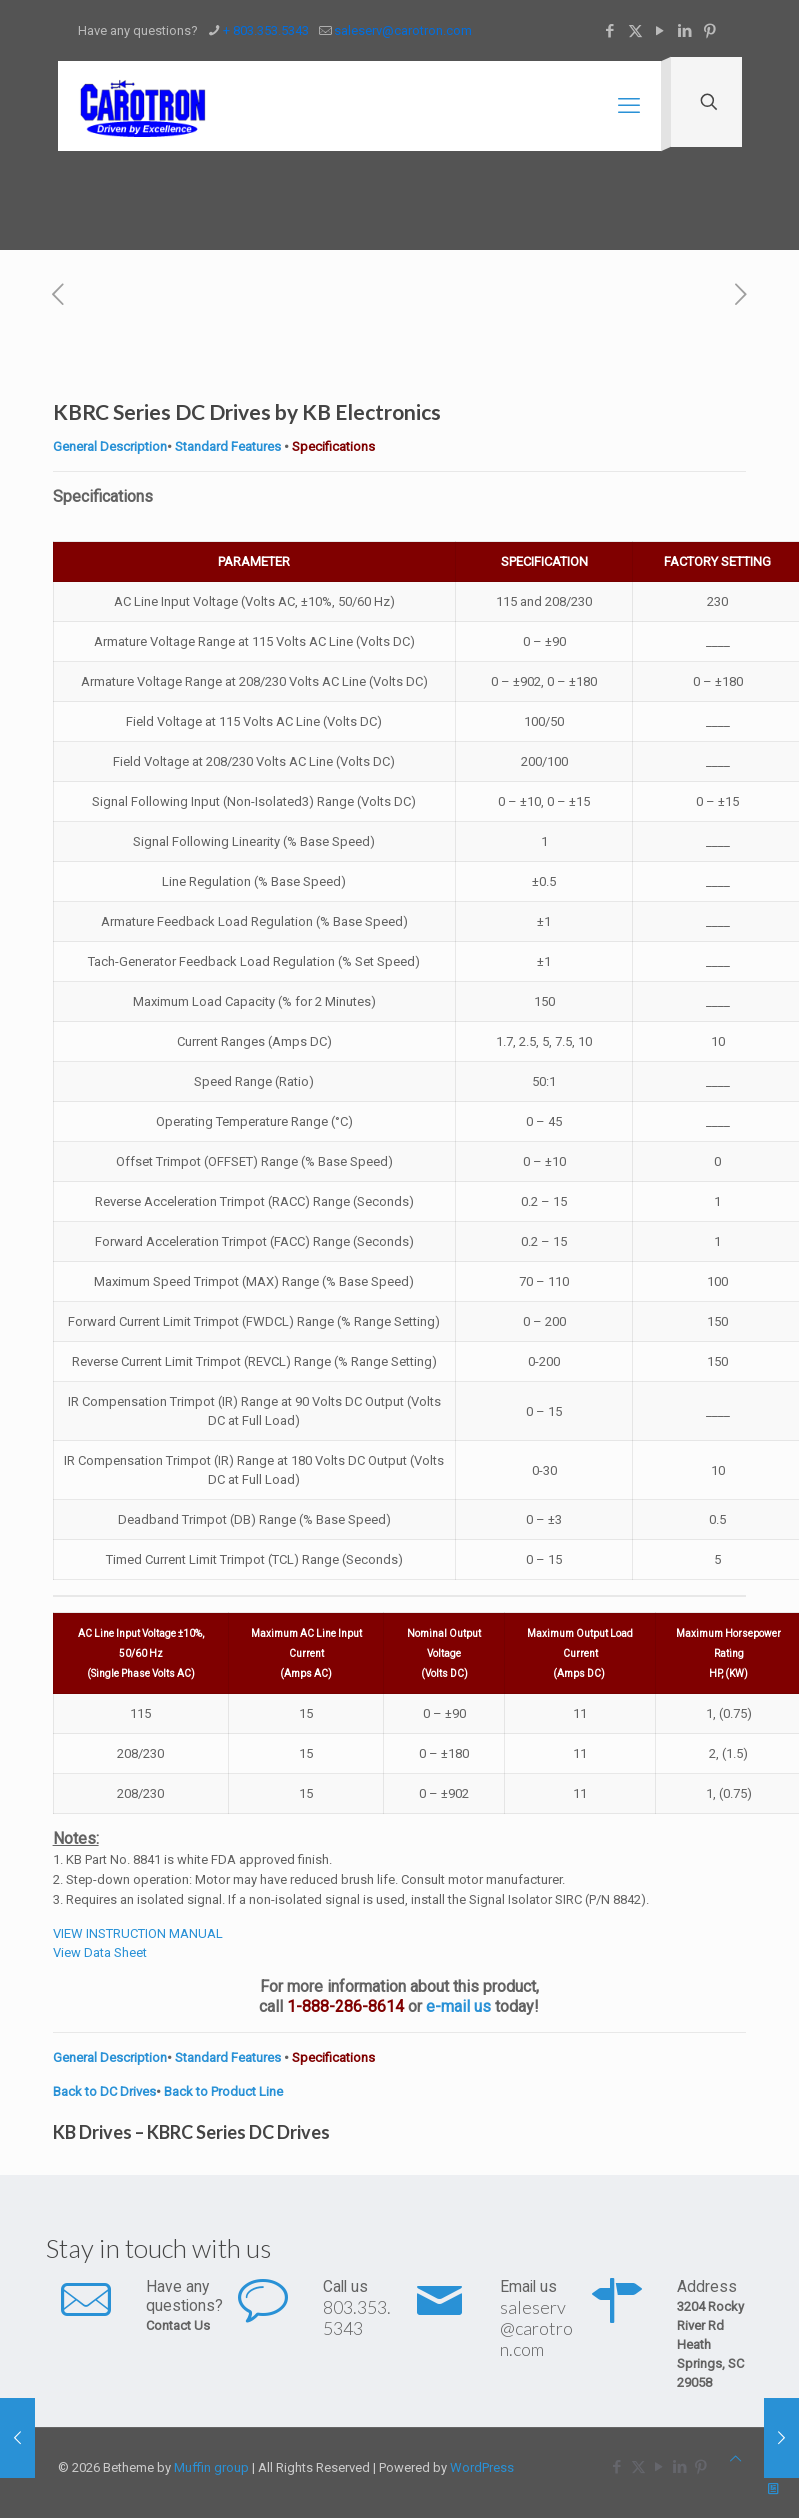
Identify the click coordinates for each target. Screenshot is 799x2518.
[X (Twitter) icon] (635, 31)
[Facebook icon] (610, 31)
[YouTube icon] (660, 31)
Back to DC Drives (104, 2091)
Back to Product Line (223, 2091)
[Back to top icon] (735, 2458)
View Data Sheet (100, 1952)
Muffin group (211, 2467)
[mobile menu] (629, 106)
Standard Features (226, 446)
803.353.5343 (357, 2317)
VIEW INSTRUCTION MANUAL (138, 1933)
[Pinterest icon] (710, 31)
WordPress (482, 2467)
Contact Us (178, 2325)
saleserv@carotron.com (536, 2328)
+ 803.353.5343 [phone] (266, 30)
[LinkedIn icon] (685, 31)
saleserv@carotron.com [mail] (403, 30)
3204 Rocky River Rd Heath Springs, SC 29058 (710, 2344)
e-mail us (458, 2006)
